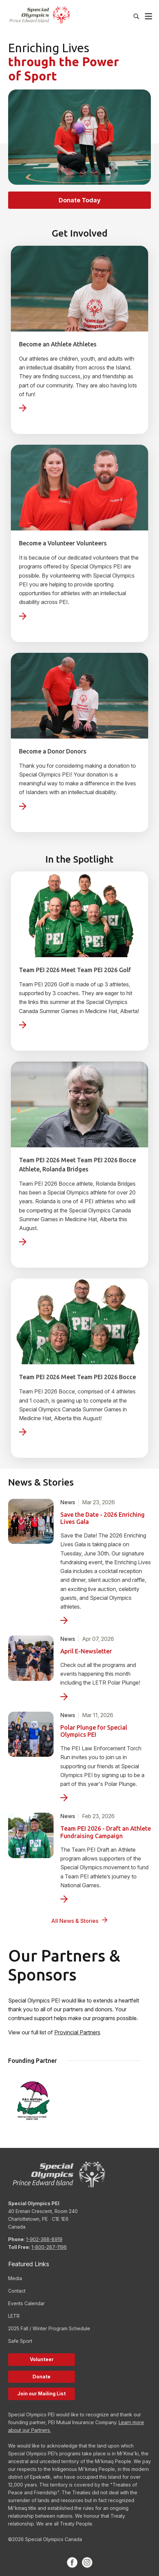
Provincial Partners (77, 2032)
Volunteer (42, 2359)
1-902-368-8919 (44, 2239)
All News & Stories (74, 1920)
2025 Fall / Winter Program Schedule (49, 2328)
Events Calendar (26, 2303)
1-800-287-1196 (49, 2247)
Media (15, 2278)
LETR (14, 2316)
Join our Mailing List (41, 2393)
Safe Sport (20, 2341)
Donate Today (80, 200)
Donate (42, 2376)
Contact (16, 2291)
